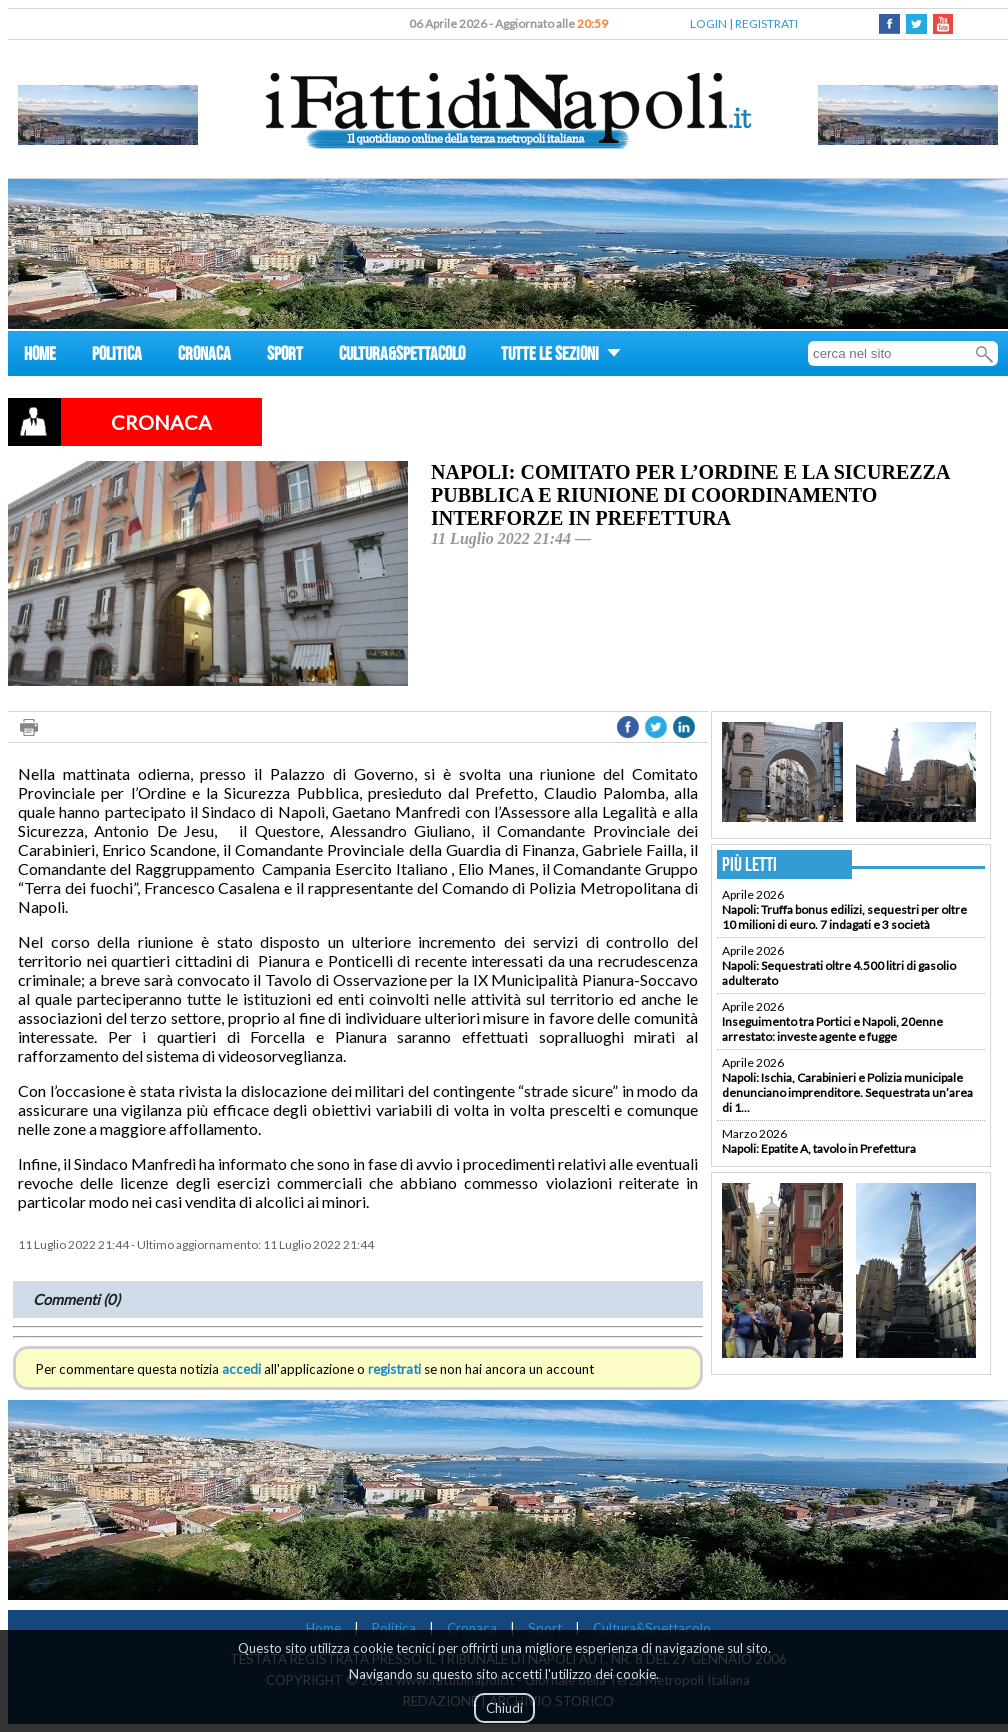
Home (323, 1628)
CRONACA (204, 356)
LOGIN (708, 23)
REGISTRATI (766, 23)
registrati (394, 1369)
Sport (545, 1628)
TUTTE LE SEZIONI (561, 356)
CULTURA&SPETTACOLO (402, 356)
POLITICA (117, 356)
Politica (394, 1628)
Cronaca (472, 1628)
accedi (241, 1369)
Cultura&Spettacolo (652, 1628)
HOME (40, 356)
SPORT (285, 356)
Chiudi (504, 1708)
